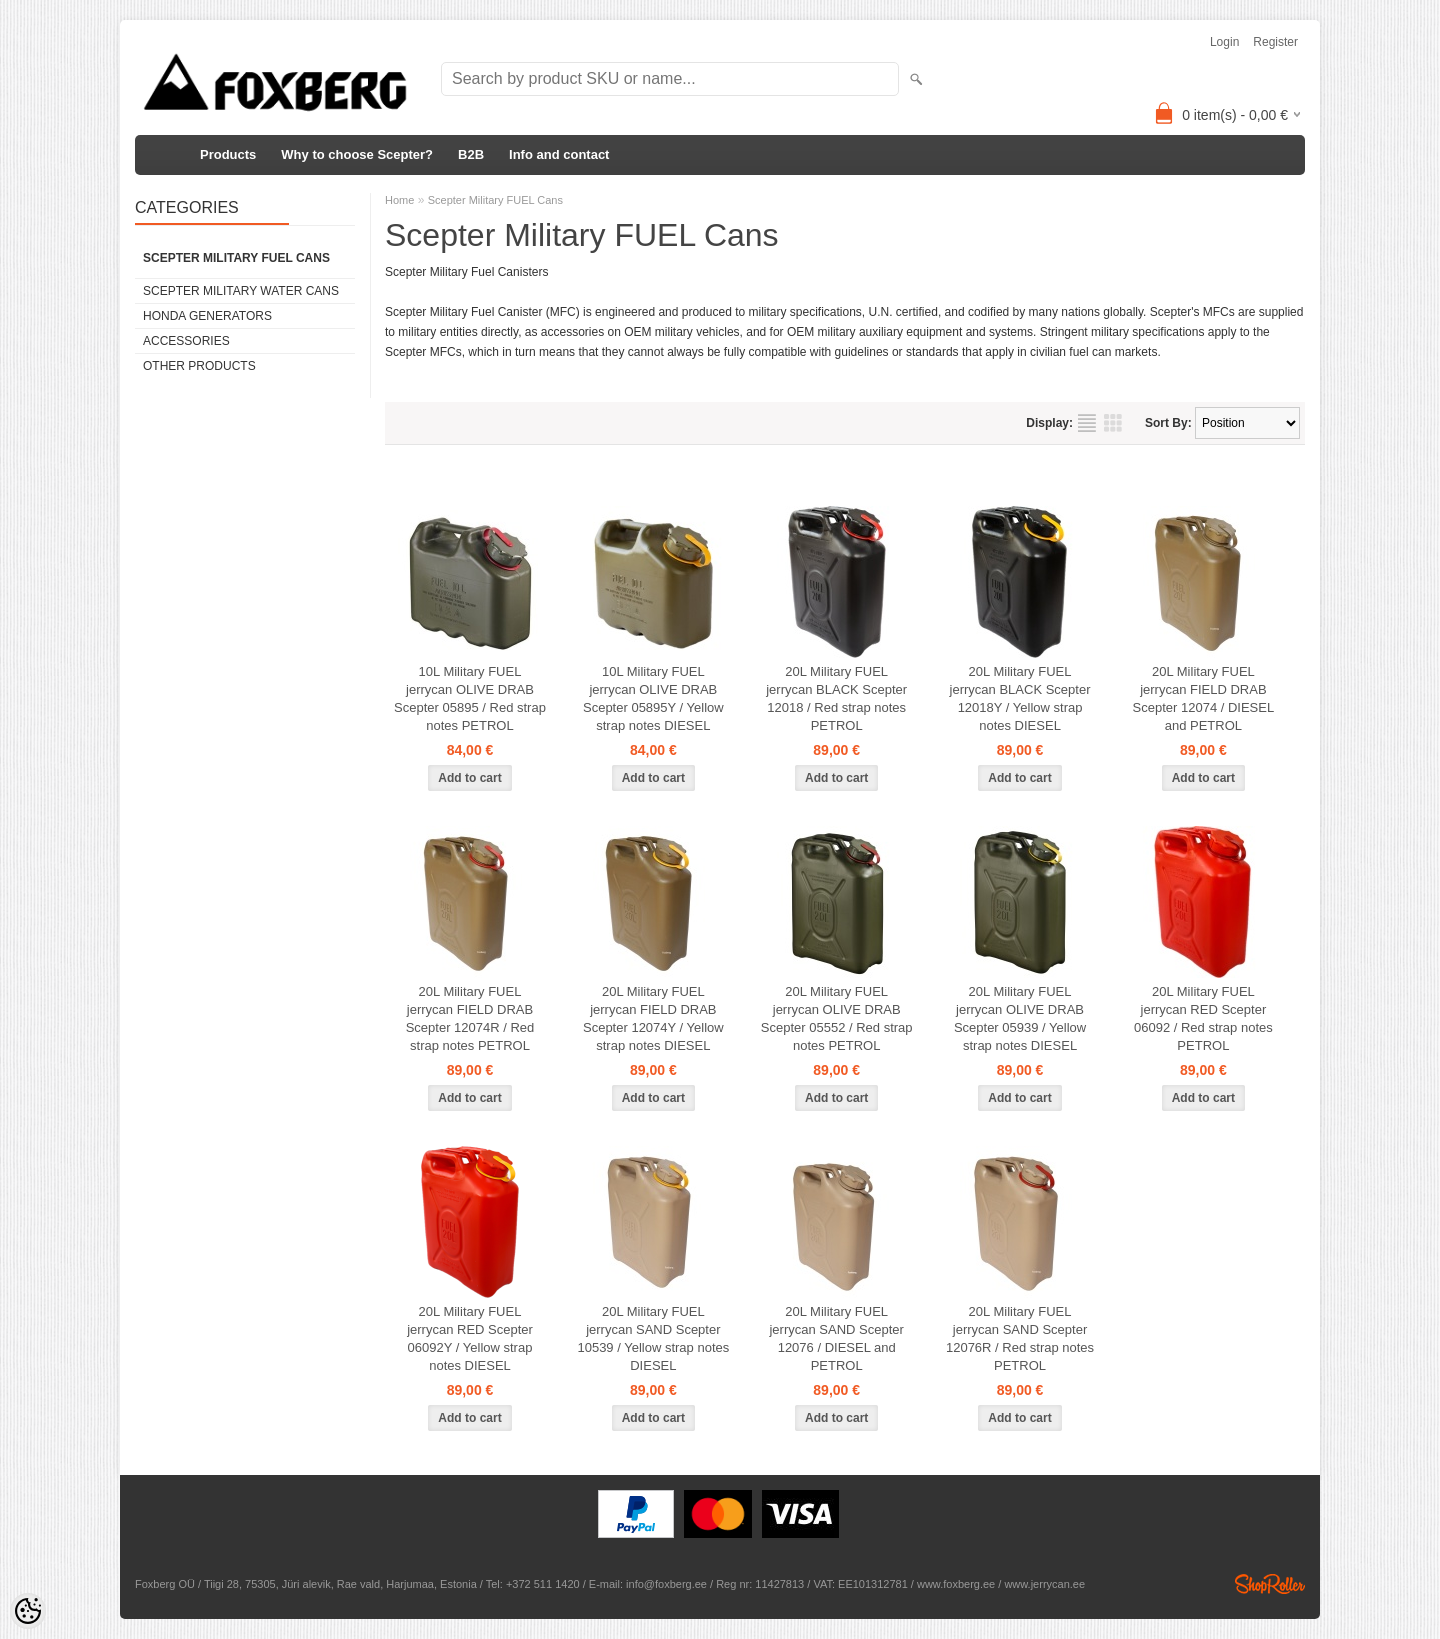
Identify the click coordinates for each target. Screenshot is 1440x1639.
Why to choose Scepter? (357, 154)
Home (399, 200)
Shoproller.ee (1270, 1584)
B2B (471, 154)
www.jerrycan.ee (1044, 1584)
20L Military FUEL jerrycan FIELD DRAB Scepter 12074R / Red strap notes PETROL (470, 1018)
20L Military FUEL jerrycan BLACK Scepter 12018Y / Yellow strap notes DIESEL (1020, 698)
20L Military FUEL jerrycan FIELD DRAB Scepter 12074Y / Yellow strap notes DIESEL (653, 1018)
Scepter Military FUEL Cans (236, 258)
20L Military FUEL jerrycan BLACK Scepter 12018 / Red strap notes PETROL (836, 698)
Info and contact (559, 154)
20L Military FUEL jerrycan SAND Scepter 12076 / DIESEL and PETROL (836, 1338)
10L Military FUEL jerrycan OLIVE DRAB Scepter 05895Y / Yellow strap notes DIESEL (653, 698)
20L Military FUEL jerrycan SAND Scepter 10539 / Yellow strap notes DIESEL (653, 1338)
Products (228, 154)
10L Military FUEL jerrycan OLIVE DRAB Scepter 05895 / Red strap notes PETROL (470, 698)
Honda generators (207, 316)
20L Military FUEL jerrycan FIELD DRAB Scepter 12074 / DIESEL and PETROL (1204, 698)
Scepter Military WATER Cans (241, 291)
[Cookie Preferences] (28, 1611)
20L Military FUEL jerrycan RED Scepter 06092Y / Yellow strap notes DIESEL (470, 1338)
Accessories (186, 341)
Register (1275, 42)
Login (1224, 42)
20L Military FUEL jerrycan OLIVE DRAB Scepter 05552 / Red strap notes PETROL (837, 1018)
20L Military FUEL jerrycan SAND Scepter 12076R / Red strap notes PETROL (1020, 1338)
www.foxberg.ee (956, 1584)
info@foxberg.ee (666, 1584)
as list (1087, 423)
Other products (199, 366)
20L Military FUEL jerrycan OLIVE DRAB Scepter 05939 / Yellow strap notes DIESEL (1020, 1018)
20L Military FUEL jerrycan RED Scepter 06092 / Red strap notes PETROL (1203, 1018)
